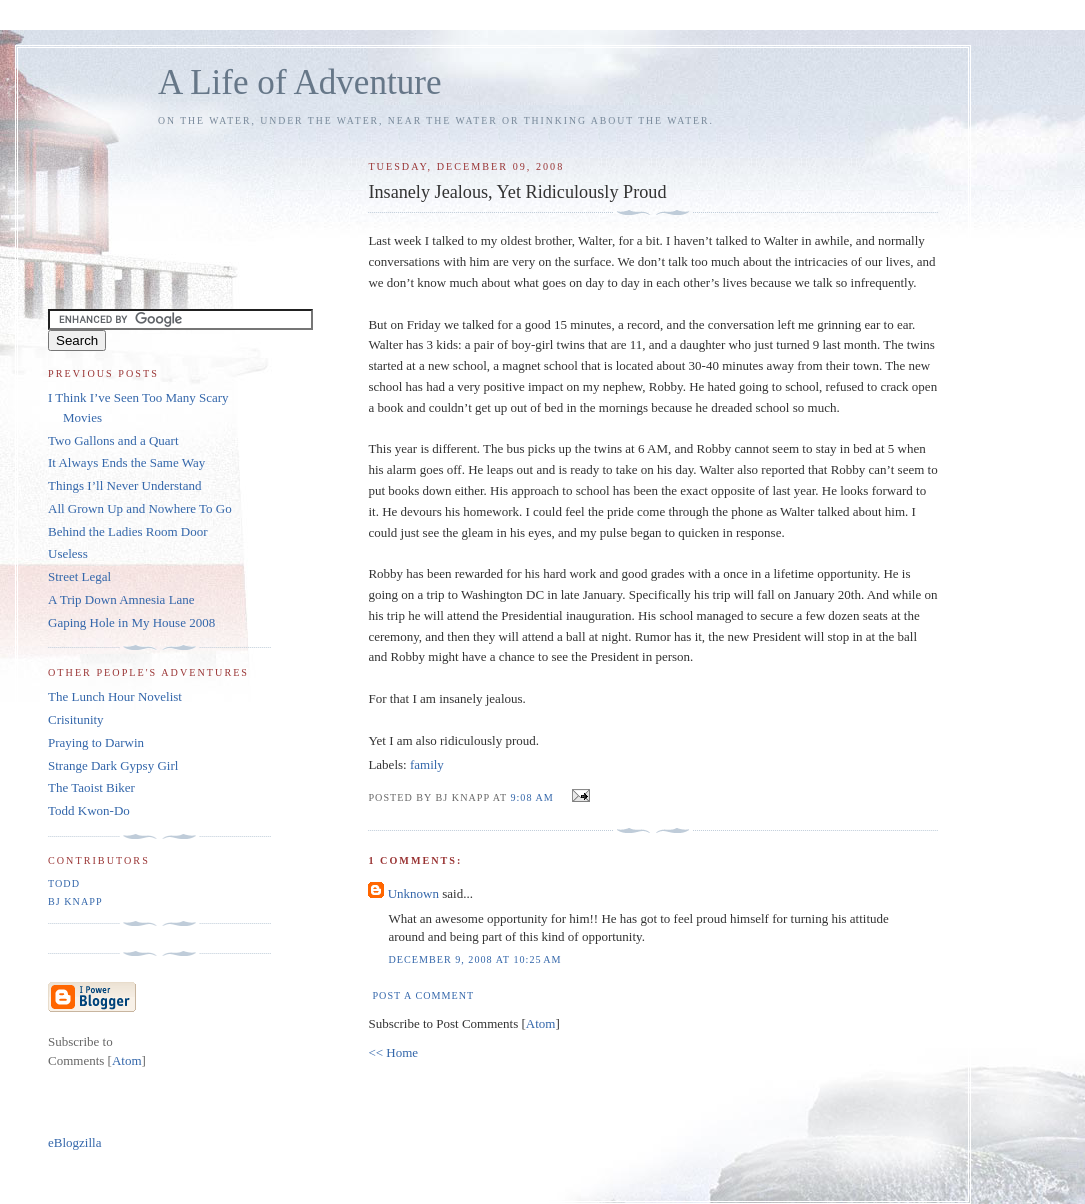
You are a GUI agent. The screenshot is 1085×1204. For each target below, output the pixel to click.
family (427, 764)
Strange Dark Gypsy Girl (113, 765)
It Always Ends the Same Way (126, 462)
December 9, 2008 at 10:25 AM (474, 959)
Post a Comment (423, 995)
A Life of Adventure (299, 82)
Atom (541, 1023)
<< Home (393, 1052)
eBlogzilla (74, 1142)
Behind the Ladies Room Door (128, 531)
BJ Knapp (75, 901)
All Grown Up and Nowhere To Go (140, 508)
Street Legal (79, 576)
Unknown (413, 893)
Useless (68, 553)
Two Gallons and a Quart (113, 440)
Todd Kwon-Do (89, 810)
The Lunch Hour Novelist (115, 696)
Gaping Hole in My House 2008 (131, 622)
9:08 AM (533, 797)
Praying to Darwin (96, 742)
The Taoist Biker (91, 787)
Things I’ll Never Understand (124, 485)
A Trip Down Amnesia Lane (121, 599)
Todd (64, 883)
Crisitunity (76, 719)
